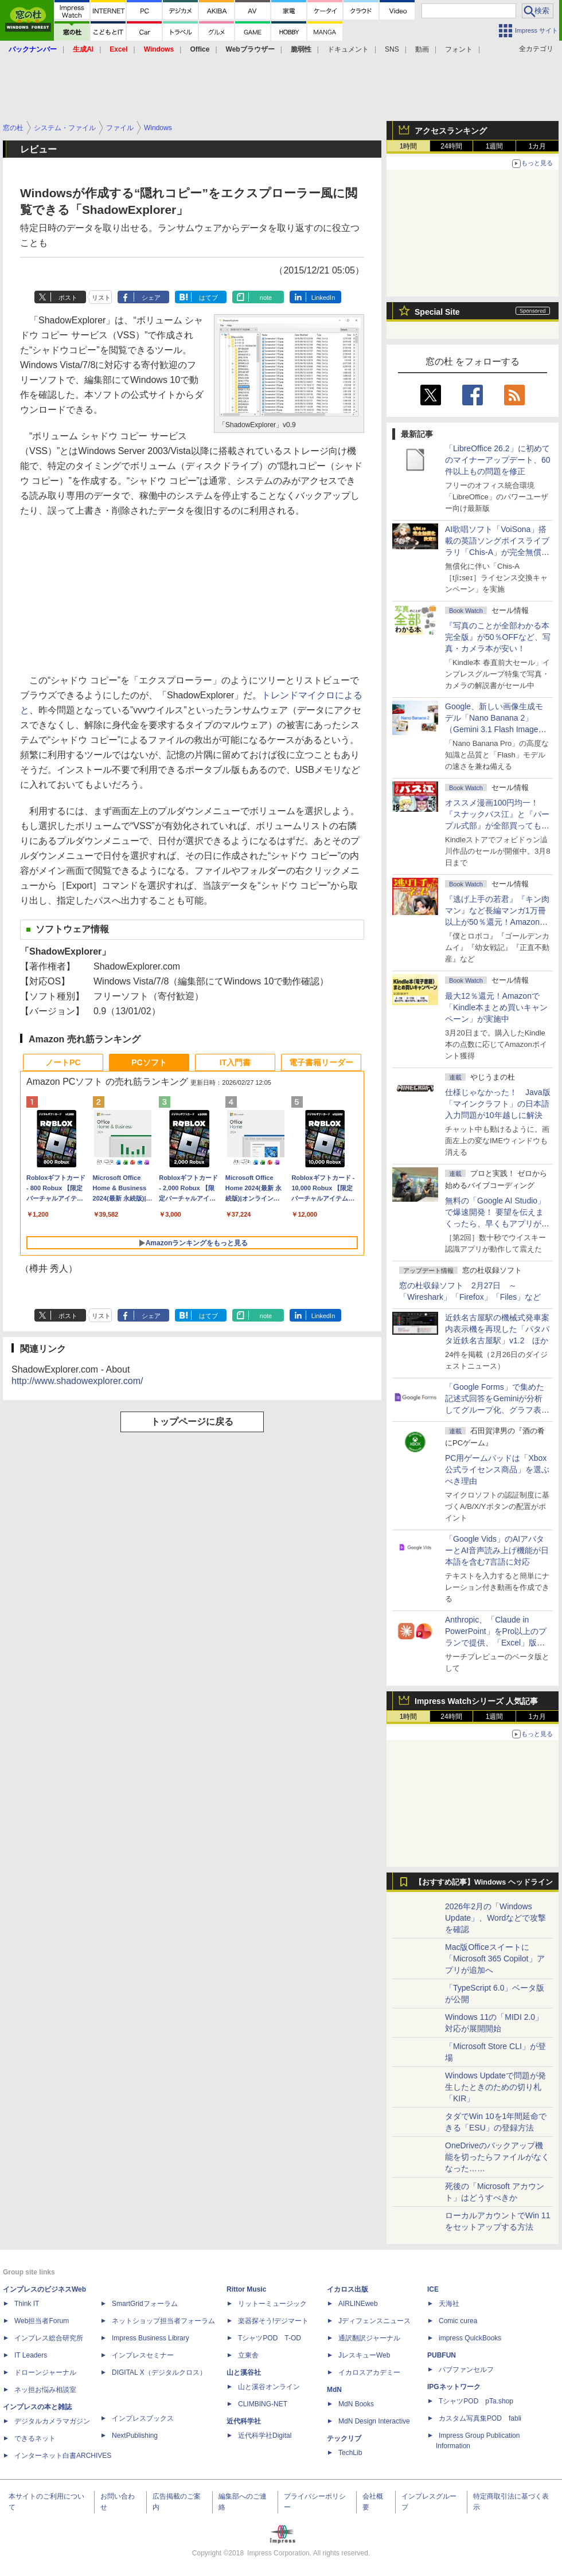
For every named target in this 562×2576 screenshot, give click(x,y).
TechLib (350, 2453)
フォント (459, 49)
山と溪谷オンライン (269, 2387)
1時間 (408, 146)
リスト (101, 297)
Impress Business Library (150, 2338)
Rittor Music (246, 2289)
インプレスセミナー (143, 2355)
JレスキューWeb (364, 2355)
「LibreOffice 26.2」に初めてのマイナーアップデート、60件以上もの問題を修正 (498, 460)
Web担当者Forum (41, 2321)
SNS (392, 49)
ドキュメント (348, 49)
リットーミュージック (272, 2304)
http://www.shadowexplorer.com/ (77, 1381)
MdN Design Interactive (374, 2421)
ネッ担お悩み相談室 (45, 2390)
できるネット (35, 2438)
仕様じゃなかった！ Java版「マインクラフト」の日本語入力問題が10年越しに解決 (498, 1104)
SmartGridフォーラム (145, 2304)
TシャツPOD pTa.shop (476, 2401)
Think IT (26, 2304)
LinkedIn (323, 297)
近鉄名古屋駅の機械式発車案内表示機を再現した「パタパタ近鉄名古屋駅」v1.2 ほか (497, 1329)
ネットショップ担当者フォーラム (163, 2321)
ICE (433, 2289)
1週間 (495, 146)
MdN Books (356, 2404)
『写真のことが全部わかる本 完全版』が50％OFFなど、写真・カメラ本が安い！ (498, 637)
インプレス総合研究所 (48, 2338)
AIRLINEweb (358, 2304)
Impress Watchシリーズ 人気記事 (476, 1701)
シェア (151, 297)
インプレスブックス (143, 2418)
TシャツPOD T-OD (269, 2338)
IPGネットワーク (454, 2387)
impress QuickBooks (470, 2338)
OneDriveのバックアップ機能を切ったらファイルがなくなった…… (497, 2157)
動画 (422, 49)
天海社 (449, 2304)
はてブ (208, 297)
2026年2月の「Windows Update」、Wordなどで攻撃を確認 (495, 1918)
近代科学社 (244, 2421)
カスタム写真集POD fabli (480, 2418)
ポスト (67, 297)
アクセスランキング (451, 130)
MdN (334, 2390)
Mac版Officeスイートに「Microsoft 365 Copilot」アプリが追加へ (495, 1958)
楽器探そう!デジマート (273, 2321)
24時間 (451, 146)
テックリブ (344, 2438)
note (266, 297)
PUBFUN (441, 2355)
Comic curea (458, 2321)
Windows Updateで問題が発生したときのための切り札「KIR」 (495, 2087)
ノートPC (62, 1062)
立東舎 (248, 2355)
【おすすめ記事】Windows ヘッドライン (484, 1882)
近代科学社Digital (264, 2436)
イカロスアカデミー (369, 2372)
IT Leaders (30, 2355)
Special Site (437, 311)
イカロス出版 (347, 2289)
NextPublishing (135, 2436)
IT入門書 (235, 1062)
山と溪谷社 (244, 2372)
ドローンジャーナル (45, 2372)
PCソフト (148, 1062)
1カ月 (538, 146)
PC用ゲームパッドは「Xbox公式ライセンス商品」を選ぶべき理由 (497, 1469)
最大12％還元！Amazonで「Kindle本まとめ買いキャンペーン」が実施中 (496, 1007)
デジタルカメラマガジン (52, 2421)
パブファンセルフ (466, 2370)
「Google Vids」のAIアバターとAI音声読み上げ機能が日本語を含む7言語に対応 (497, 1550)
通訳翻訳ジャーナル (369, 2338)
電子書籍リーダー (321, 1062)
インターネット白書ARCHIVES (62, 2456)
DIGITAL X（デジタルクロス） (159, 2372)
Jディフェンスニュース (374, 2321)
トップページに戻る (192, 1421)
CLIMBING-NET (262, 2404)
